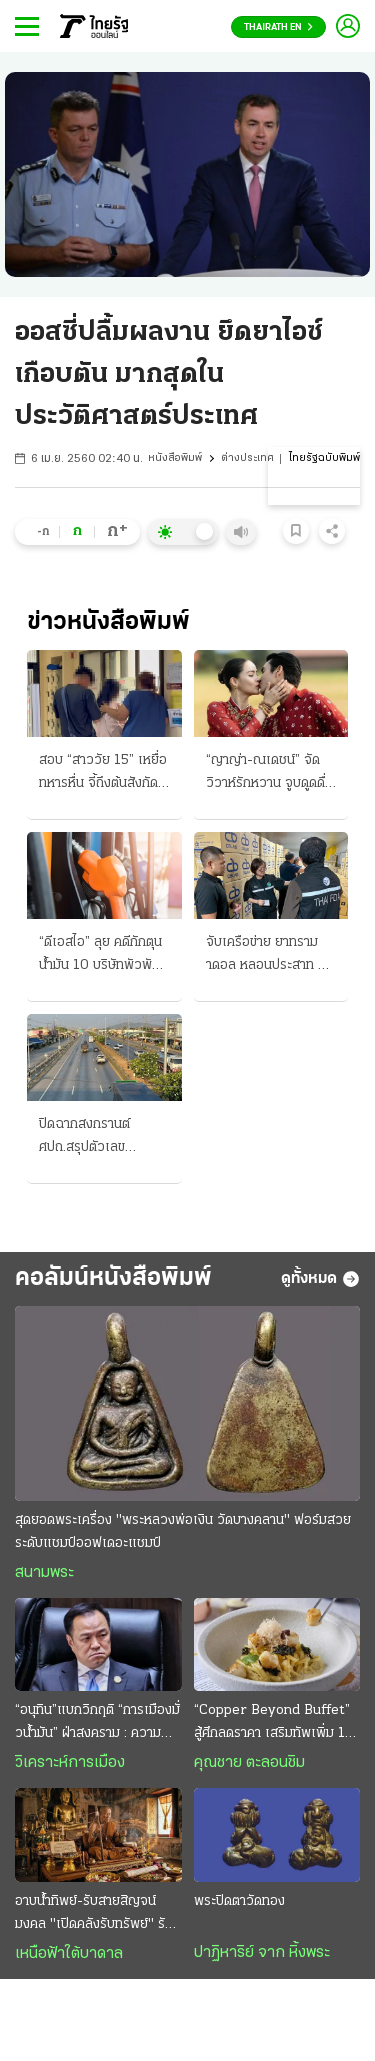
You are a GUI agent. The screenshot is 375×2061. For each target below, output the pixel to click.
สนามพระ (44, 1573)
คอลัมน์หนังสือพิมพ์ (113, 1278)
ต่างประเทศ (247, 458)
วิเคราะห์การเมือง (70, 1763)
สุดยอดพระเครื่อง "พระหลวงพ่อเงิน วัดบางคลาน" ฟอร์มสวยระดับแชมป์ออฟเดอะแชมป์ (183, 1532)
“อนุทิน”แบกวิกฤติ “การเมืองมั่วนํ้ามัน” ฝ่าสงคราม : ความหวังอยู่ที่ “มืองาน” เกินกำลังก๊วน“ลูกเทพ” (97, 1724)
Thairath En (278, 27)
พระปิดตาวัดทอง (239, 1901)
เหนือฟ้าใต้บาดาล (69, 1954)
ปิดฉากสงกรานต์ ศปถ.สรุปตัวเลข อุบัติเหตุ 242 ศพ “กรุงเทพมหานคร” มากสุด (102, 1138)
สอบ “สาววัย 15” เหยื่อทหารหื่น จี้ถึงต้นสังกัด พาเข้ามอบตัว (103, 774)
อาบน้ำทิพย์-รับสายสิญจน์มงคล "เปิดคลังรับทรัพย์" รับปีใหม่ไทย (98, 1915)
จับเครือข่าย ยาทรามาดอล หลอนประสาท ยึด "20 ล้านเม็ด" (270, 956)
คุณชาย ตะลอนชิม (249, 1763)
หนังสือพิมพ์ (175, 458)
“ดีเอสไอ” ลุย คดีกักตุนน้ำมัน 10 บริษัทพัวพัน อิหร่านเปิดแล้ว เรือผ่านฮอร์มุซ (103, 956)
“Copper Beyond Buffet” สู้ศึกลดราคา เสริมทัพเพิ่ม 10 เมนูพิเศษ (274, 1724)
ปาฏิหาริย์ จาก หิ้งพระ (262, 1953)
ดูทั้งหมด (320, 1279)
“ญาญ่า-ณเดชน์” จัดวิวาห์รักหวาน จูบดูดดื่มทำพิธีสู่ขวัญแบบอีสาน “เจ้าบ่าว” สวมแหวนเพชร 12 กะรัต (269, 774)
